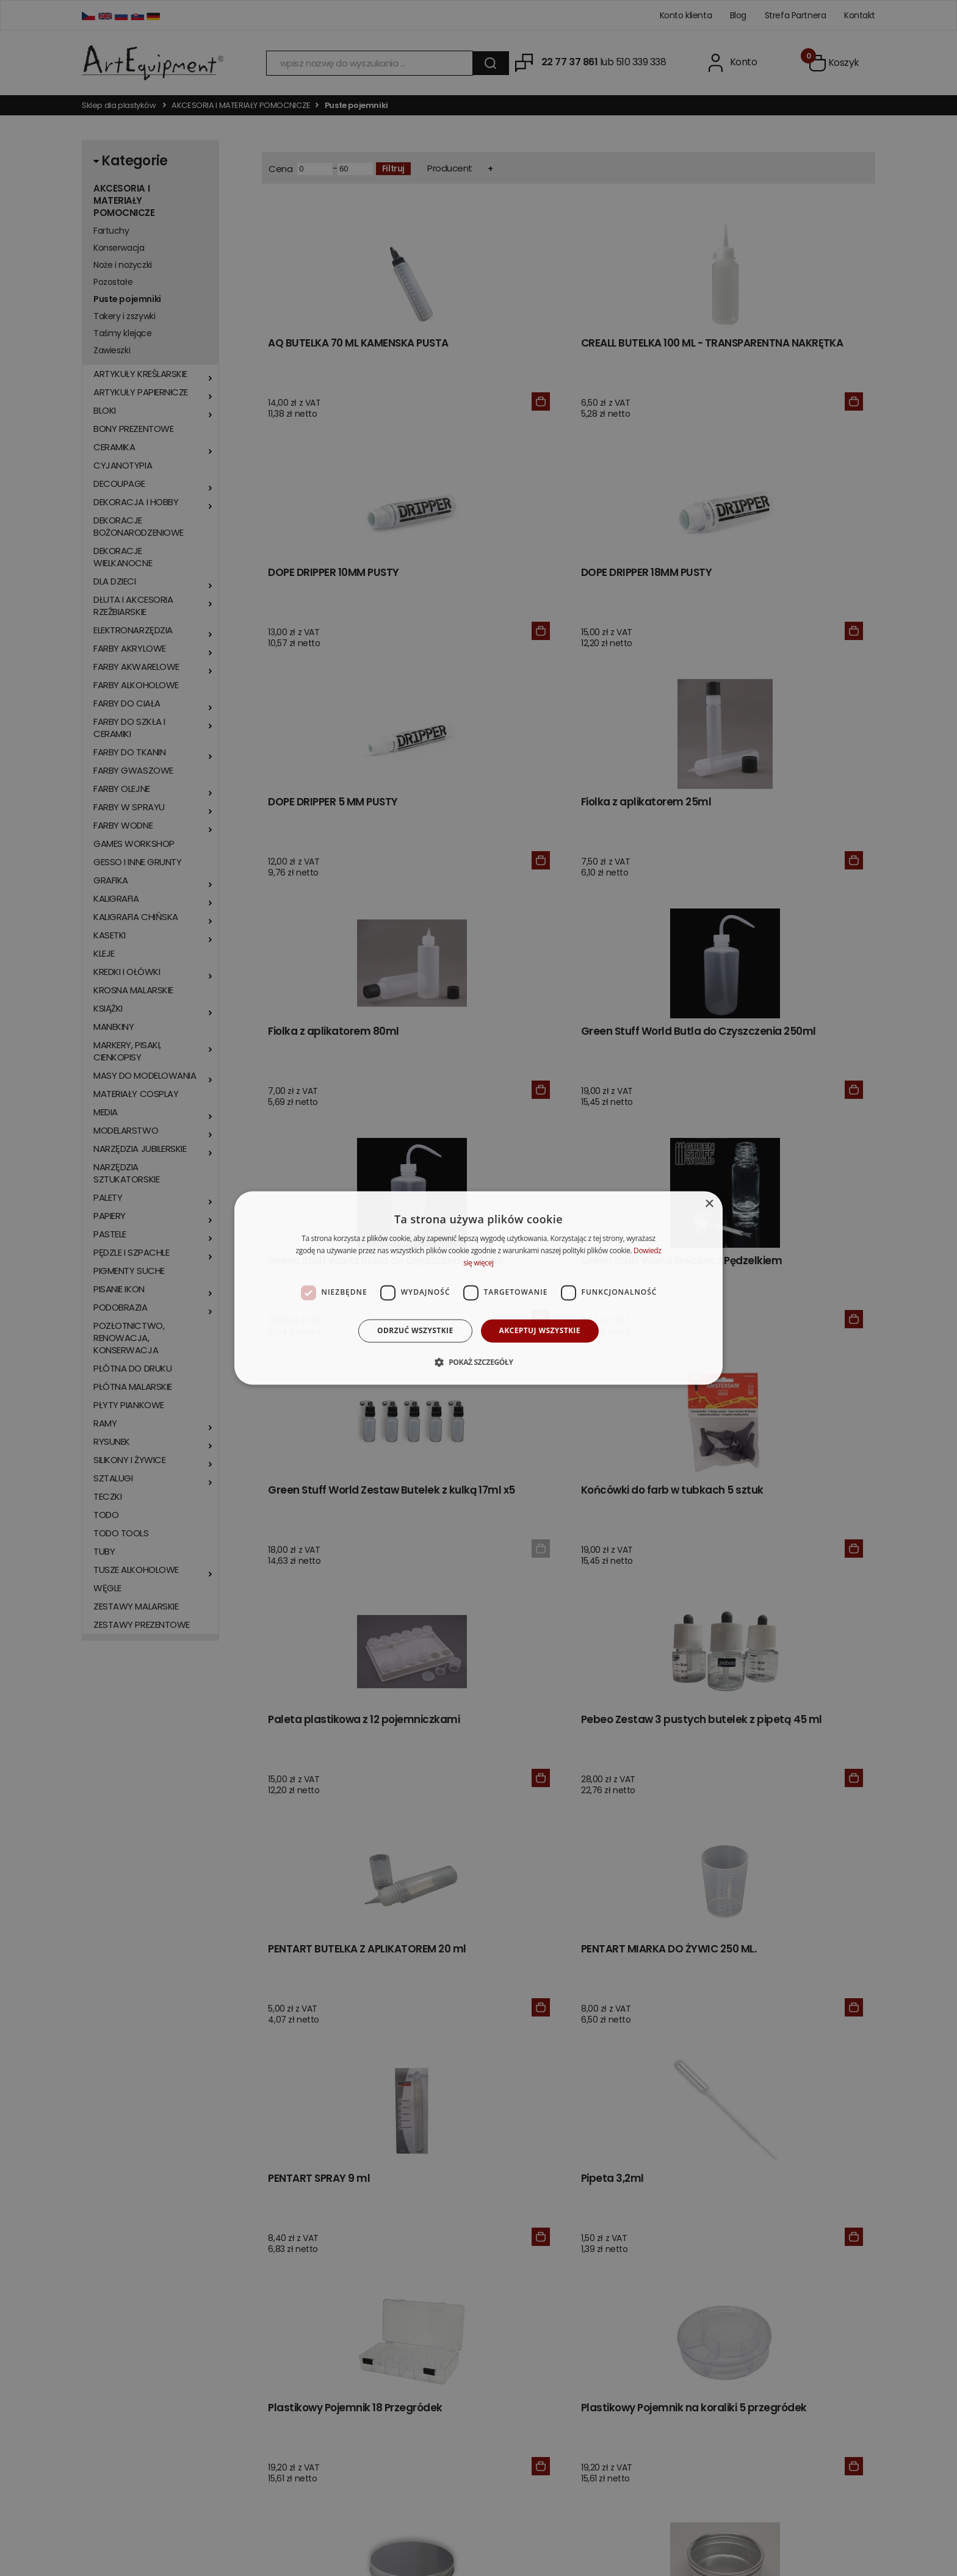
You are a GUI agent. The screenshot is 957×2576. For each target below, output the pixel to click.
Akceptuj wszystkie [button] (539, 1330)
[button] (478, 1362)
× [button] (708, 1204)
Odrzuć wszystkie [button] (415, 1330)
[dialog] (478, 1287)
